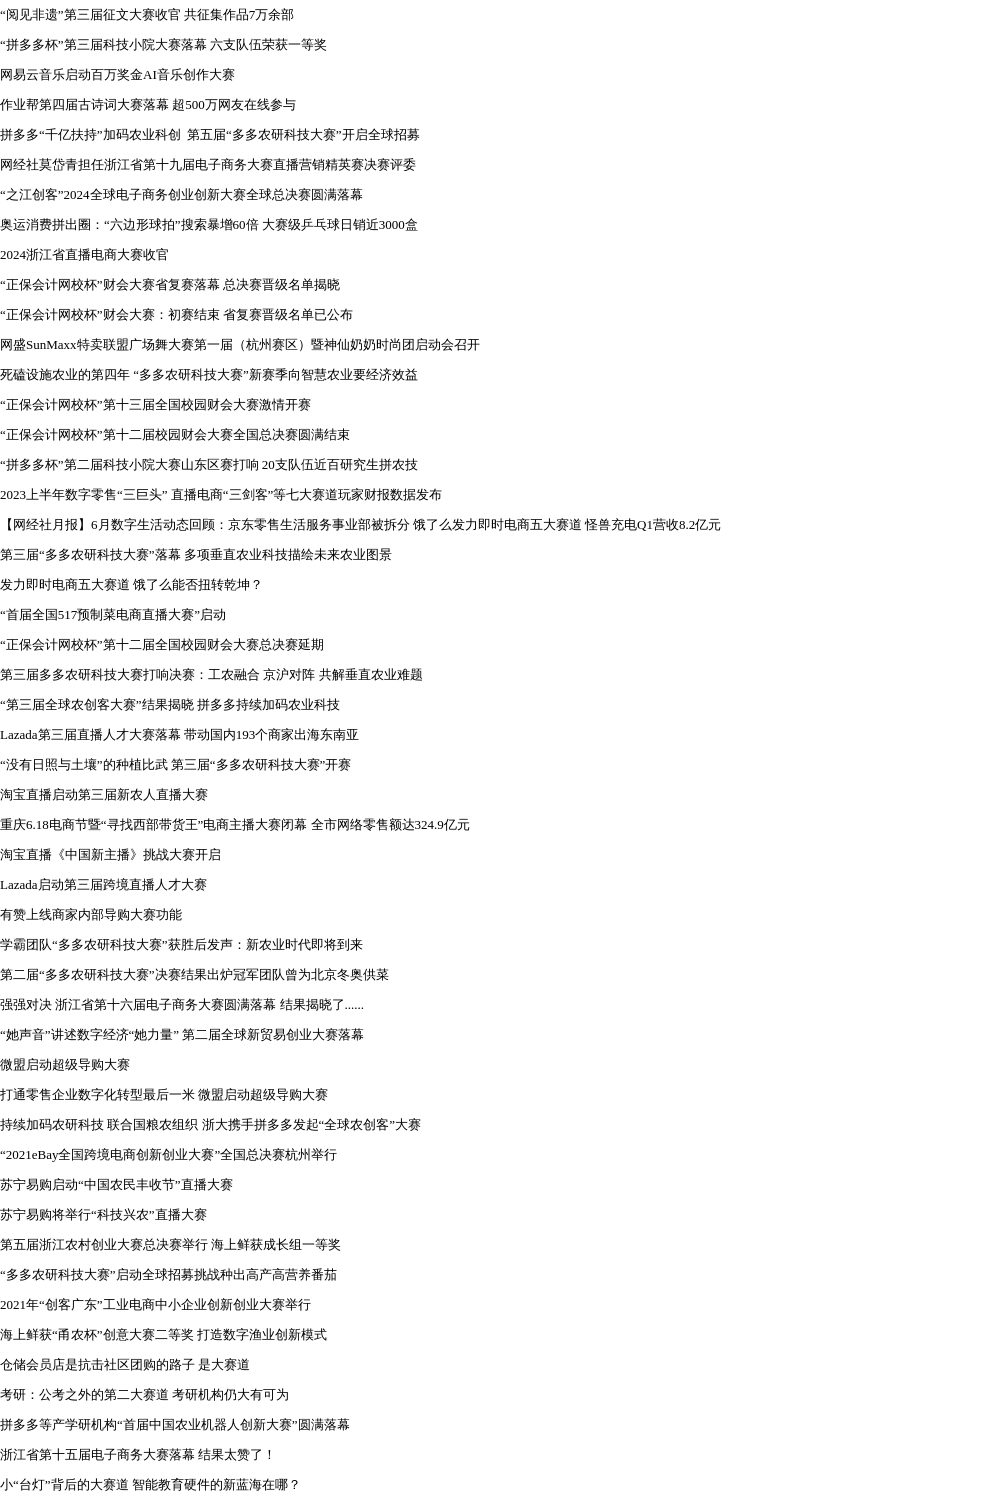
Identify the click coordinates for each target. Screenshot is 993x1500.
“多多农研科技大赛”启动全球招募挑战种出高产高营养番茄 (168, 1274)
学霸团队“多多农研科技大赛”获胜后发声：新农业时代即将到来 (181, 944)
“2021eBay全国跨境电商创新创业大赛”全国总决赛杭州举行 (168, 1154)
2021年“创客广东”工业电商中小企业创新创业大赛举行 (155, 1304)
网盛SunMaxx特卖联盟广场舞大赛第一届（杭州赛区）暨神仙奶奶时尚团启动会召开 (240, 344)
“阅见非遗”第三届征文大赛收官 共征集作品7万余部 (147, 14)
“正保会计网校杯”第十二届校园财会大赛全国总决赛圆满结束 (175, 434)
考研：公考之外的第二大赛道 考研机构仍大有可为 (144, 1394)
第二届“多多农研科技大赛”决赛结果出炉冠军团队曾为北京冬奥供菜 (194, 974)
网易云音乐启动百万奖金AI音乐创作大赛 (117, 74)
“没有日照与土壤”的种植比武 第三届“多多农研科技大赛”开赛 (175, 764)
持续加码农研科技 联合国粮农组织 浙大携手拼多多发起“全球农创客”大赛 (210, 1124)
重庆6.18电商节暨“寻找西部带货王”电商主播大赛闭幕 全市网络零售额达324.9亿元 (235, 824)
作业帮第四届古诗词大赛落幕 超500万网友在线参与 (148, 104)
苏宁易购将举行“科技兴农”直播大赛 (103, 1214)
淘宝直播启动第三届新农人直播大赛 (104, 794)
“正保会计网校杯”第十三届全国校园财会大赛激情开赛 (155, 404)
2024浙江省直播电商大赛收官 (84, 254)
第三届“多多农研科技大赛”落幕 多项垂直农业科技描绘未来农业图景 (196, 554)
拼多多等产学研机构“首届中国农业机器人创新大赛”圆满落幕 (175, 1424)
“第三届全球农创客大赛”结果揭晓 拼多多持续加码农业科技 (170, 704)
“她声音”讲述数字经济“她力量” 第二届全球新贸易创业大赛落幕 (182, 1034)
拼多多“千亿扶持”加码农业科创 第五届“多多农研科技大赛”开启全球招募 (210, 134)
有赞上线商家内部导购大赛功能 (91, 914)
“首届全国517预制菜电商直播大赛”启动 (113, 614)
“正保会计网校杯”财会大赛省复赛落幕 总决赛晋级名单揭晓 (170, 284)
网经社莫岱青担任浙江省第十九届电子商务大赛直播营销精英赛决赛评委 (208, 164)
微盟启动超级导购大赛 (65, 1064)
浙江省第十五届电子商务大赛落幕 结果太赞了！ (138, 1454)
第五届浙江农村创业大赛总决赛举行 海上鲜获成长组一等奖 (170, 1244)
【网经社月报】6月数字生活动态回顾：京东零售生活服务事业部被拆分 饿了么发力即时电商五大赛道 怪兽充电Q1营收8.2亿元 (360, 524)
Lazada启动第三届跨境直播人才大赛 (103, 884)
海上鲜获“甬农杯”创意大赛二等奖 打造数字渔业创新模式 (163, 1334)
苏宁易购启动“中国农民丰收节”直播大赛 (116, 1184)
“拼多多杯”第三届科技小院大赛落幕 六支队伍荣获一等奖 (163, 44)
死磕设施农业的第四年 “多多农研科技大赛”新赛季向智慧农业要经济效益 (209, 374)
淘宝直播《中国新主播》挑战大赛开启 (110, 854)
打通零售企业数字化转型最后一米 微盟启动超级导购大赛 (164, 1094)
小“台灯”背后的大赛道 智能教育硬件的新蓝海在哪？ (150, 1484)
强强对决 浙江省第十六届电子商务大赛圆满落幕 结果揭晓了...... (182, 1004)
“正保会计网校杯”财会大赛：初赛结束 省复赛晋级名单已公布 (176, 314)
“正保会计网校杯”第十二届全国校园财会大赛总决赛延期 (162, 644)
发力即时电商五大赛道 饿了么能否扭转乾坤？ (131, 584)
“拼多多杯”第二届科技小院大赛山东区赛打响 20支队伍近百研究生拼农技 (209, 464)
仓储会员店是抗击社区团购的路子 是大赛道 (125, 1364)
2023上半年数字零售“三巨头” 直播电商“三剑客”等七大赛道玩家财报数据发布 (221, 494)
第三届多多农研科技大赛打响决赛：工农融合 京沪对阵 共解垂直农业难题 (211, 674)
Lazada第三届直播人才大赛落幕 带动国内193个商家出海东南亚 (179, 734)
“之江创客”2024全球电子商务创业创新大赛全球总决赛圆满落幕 (181, 194)
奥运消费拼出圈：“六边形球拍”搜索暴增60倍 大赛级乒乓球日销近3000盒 (209, 224)
